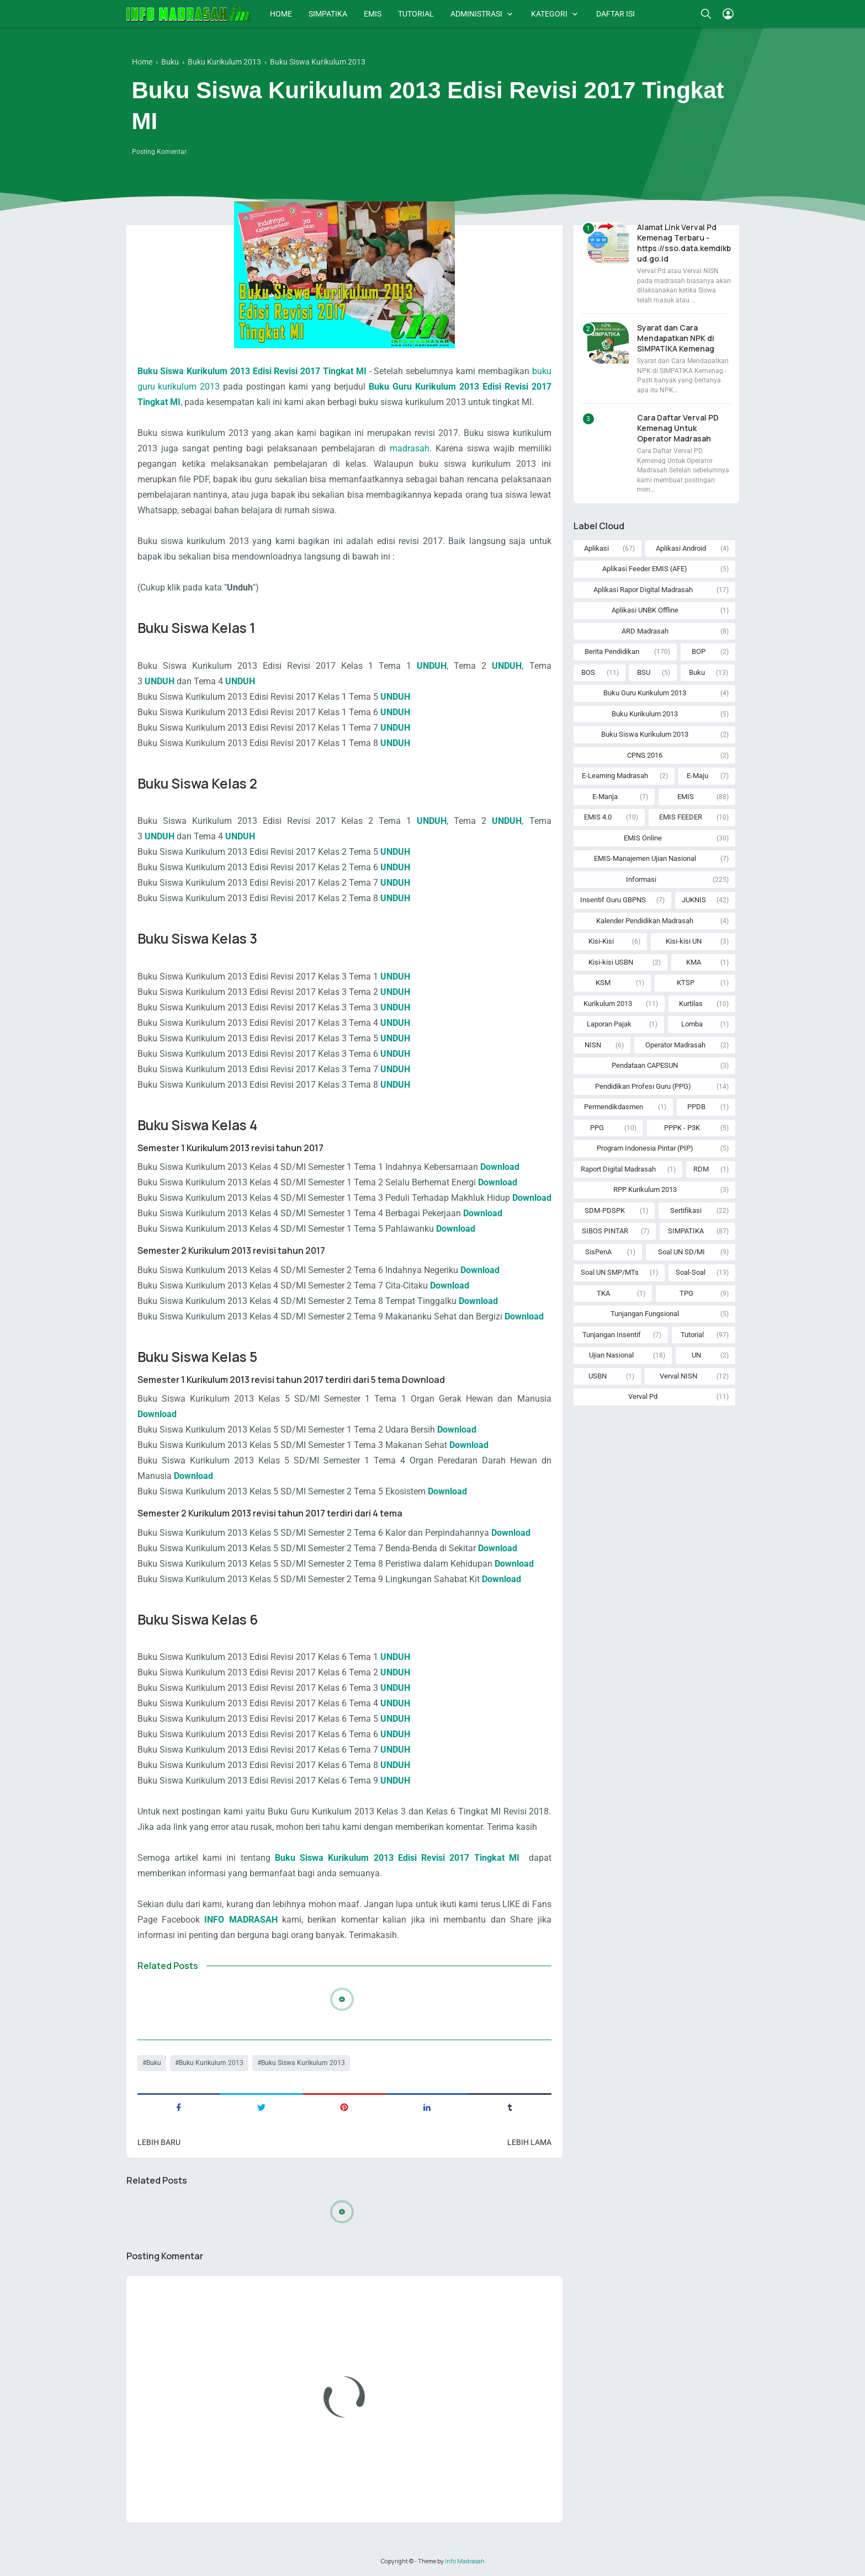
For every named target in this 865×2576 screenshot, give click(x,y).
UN (696, 1355)
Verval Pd (642, 1396)
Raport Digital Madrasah (618, 1169)
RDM (701, 1169)
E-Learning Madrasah (615, 775)
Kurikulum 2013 (607, 1003)
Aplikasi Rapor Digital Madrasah (643, 590)
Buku (153, 2063)
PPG (597, 1128)
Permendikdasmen (613, 1107)
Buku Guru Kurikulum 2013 (644, 693)
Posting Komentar (159, 152)
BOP (698, 651)
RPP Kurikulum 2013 (645, 1189)
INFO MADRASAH (240, 1919)
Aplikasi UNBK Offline (645, 610)
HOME (281, 13)
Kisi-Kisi (601, 941)
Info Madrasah (465, 2561)
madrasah (409, 448)
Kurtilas (691, 1003)
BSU (643, 672)
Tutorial (692, 1334)
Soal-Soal (690, 1272)
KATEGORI (549, 13)
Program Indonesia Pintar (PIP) (645, 1148)
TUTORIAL (416, 13)
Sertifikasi (686, 1210)
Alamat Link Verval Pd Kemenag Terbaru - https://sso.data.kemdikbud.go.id (684, 243)
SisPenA (598, 1252)
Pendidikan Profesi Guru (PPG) (643, 1086)
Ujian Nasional (611, 1355)
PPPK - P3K (682, 1128)
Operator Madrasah (675, 1045)
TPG (686, 1293)
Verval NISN (678, 1376)
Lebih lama (529, 2142)
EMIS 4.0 (598, 817)
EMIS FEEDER (680, 817)
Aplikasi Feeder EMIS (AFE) (644, 569)
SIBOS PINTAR (605, 1231)
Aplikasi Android (681, 548)
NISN (593, 1045)
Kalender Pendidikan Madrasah (644, 921)
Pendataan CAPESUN (645, 1065)
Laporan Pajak (609, 1024)
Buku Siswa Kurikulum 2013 (303, 2063)
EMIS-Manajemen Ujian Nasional (645, 858)
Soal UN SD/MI (681, 1252)
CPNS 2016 (644, 755)
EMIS (372, 13)
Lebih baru (159, 2142)
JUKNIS (694, 900)
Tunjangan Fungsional (645, 1314)
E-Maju (697, 775)
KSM (603, 982)
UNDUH (432, 666)
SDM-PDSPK (605, 1210)
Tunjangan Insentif (611, 1334)
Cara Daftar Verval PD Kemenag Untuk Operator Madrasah (678, 428)
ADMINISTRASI (476, 13)
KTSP (685, 982)
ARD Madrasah (645, 631)
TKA (603, 1293)
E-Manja (605, 796)
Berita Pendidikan (612, 651)
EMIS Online (643, 838)
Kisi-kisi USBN (610, 962)
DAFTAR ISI (615, 13)
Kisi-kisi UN (684, 941)
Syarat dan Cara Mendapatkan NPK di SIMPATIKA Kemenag (675, 338)
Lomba (692, 1024)
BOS (588, 672)
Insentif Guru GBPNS (613, 900)
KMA (693, 962)
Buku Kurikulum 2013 (211, 2063)
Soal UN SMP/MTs (610, 1272)
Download (455, 1228)
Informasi (641, 879)
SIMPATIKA (328, 13)
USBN (597, 1376)
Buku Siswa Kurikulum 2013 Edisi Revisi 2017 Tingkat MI (252, 371)
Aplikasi (596, 548)
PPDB (696, 1107)
